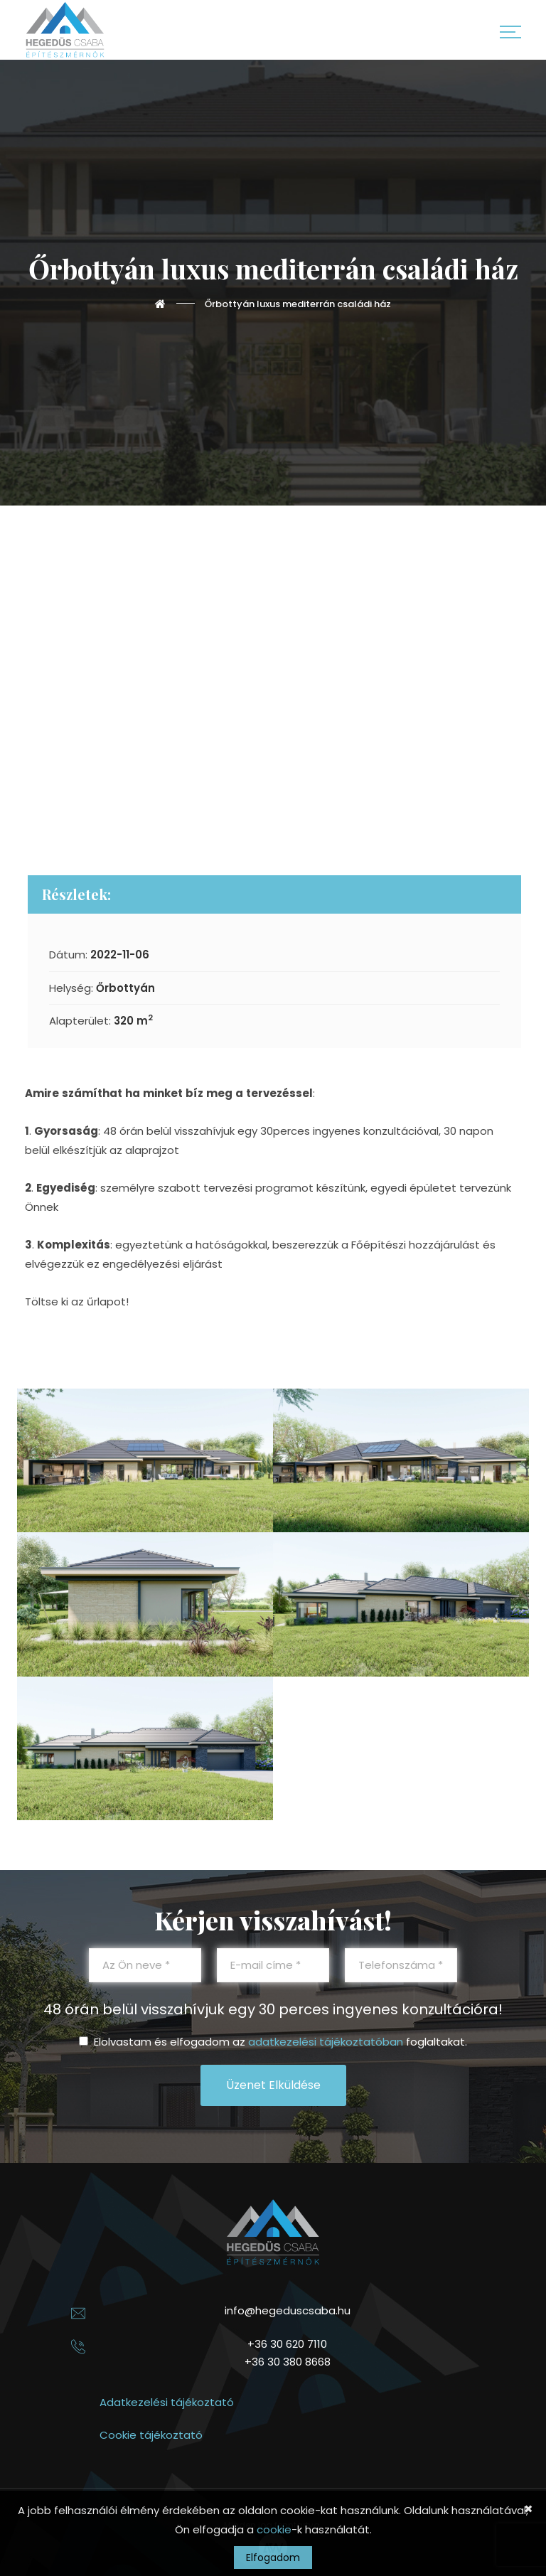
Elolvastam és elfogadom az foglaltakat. (273, 2041)
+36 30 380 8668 (288, 2361)
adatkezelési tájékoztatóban (325, 2041)
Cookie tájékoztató (151, 2434)
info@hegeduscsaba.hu (287, 2310)
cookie (274, 2529)
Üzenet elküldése (273, 2085)
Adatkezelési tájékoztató (167, 2402)
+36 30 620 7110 (287, 2343)
